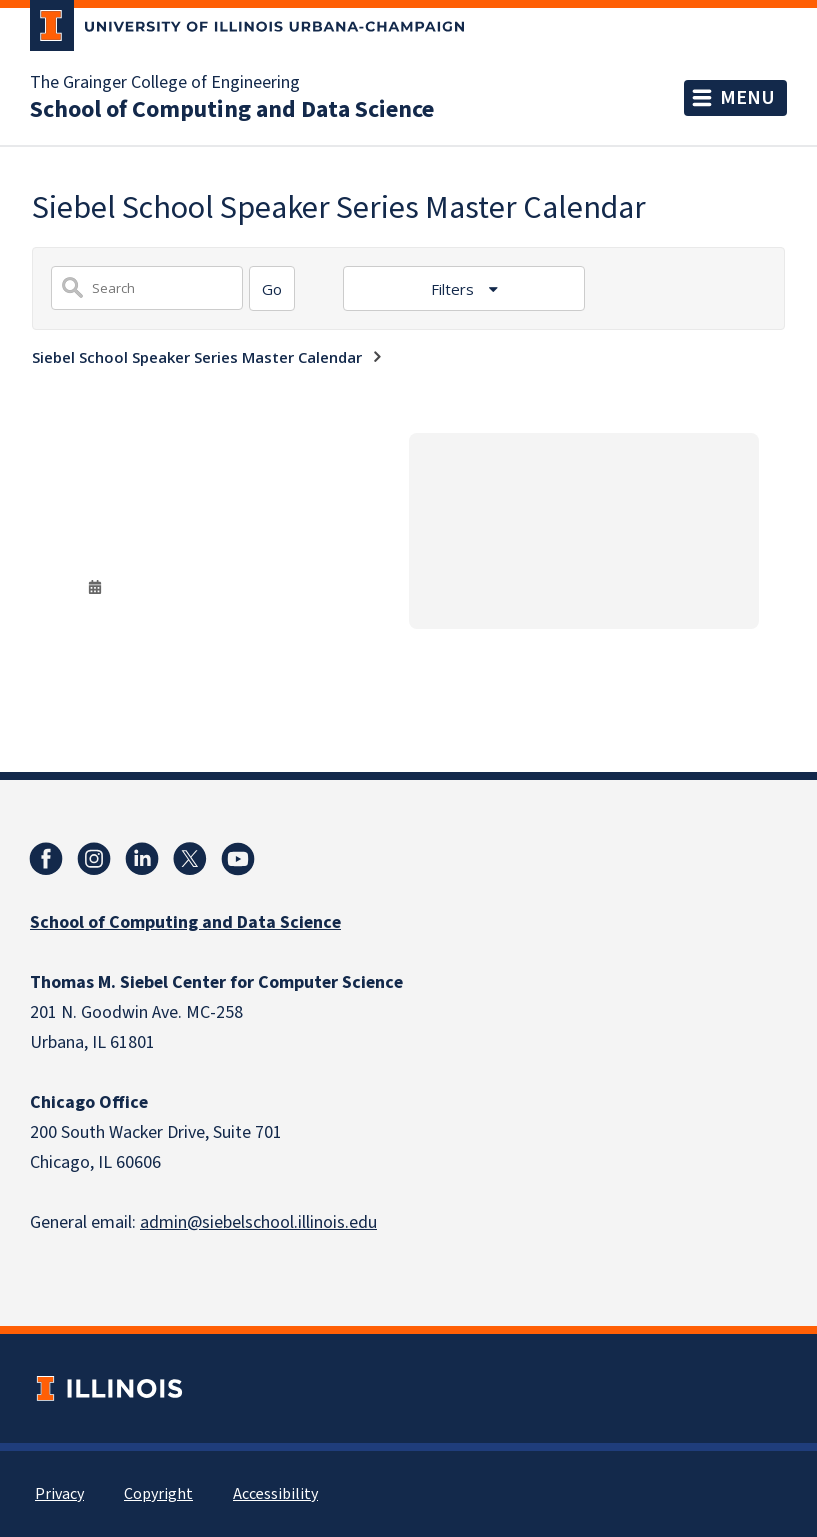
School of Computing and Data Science (232, 110)
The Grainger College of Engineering (165, 83)
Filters (454, 289)
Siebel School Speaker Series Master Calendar (197, 357)
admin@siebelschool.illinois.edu (258, 1222)
